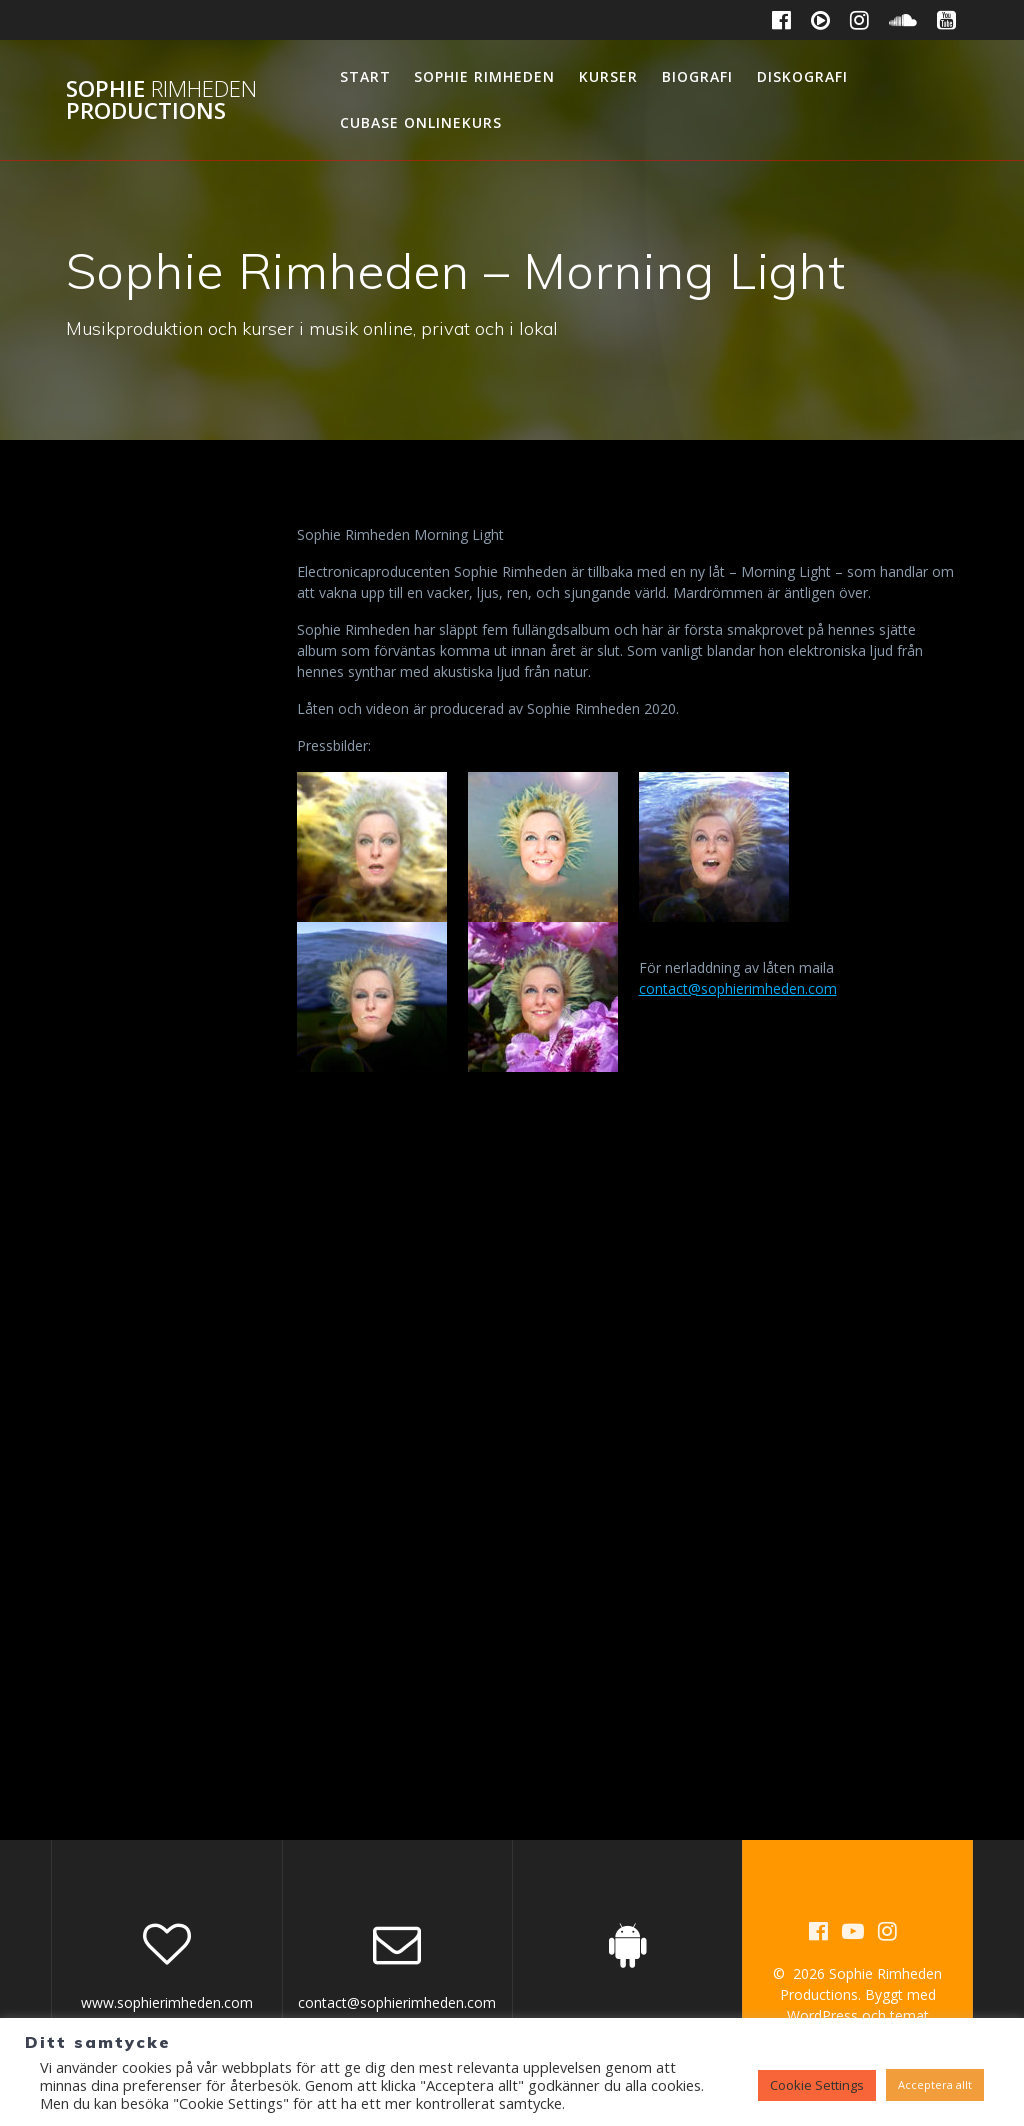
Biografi (697, 76)
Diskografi (802, 76)
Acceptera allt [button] (935, 2084)
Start (365, 76)
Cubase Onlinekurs (421, 122)
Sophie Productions (161, 100)
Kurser (608, 76)
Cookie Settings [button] (817, 2085)
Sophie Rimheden (484, 76)
